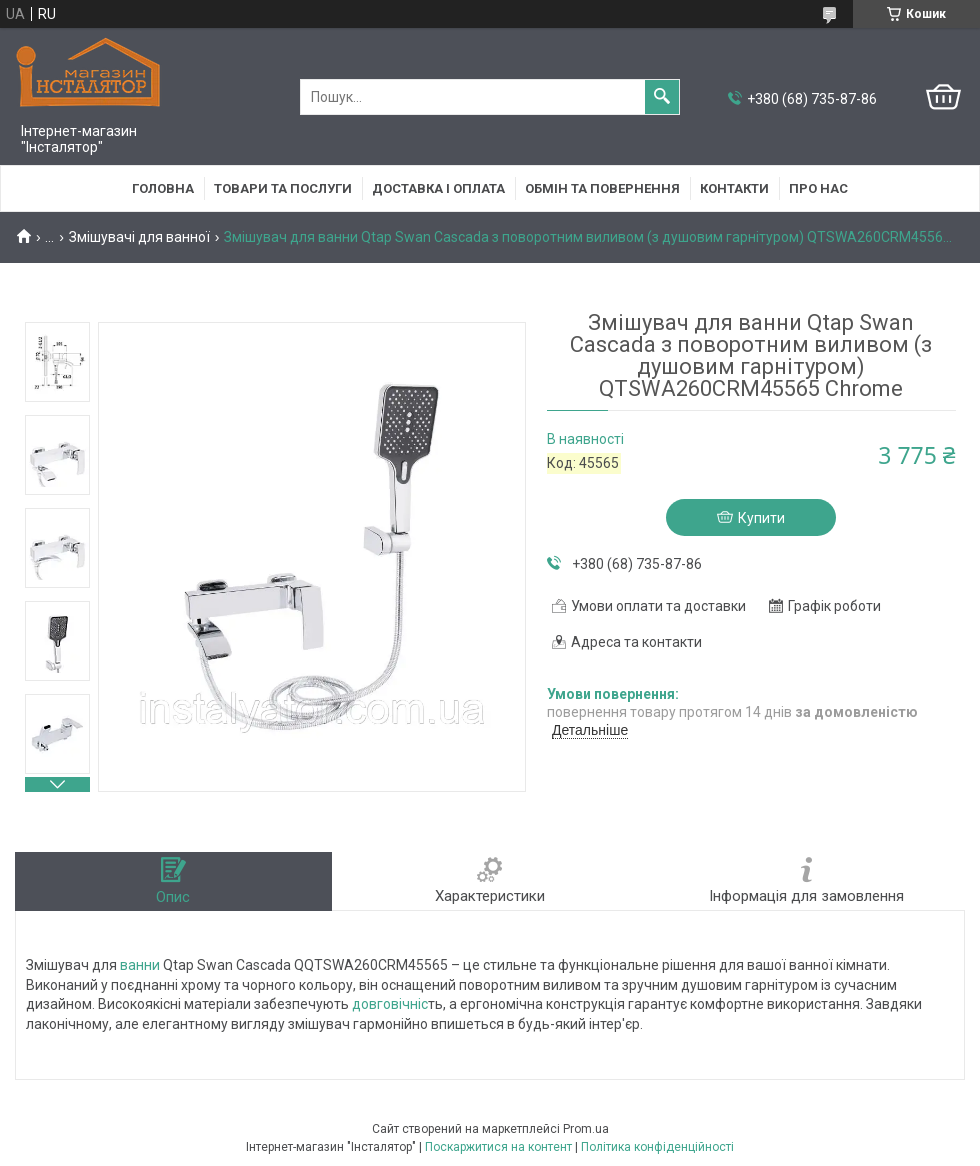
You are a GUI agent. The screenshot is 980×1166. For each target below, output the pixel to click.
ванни (140, 965)
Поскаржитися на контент (498, 1147)
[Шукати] (662, 97)
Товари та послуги (283, 188)
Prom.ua (586, 1129)
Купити (761, 518)
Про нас (818, 188)
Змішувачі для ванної (139, 237)
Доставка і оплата (438, 188)
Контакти (734, 188)
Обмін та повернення (602, 188)
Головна (163, 188)
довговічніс (390, 1004)
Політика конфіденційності (657, 1147)
